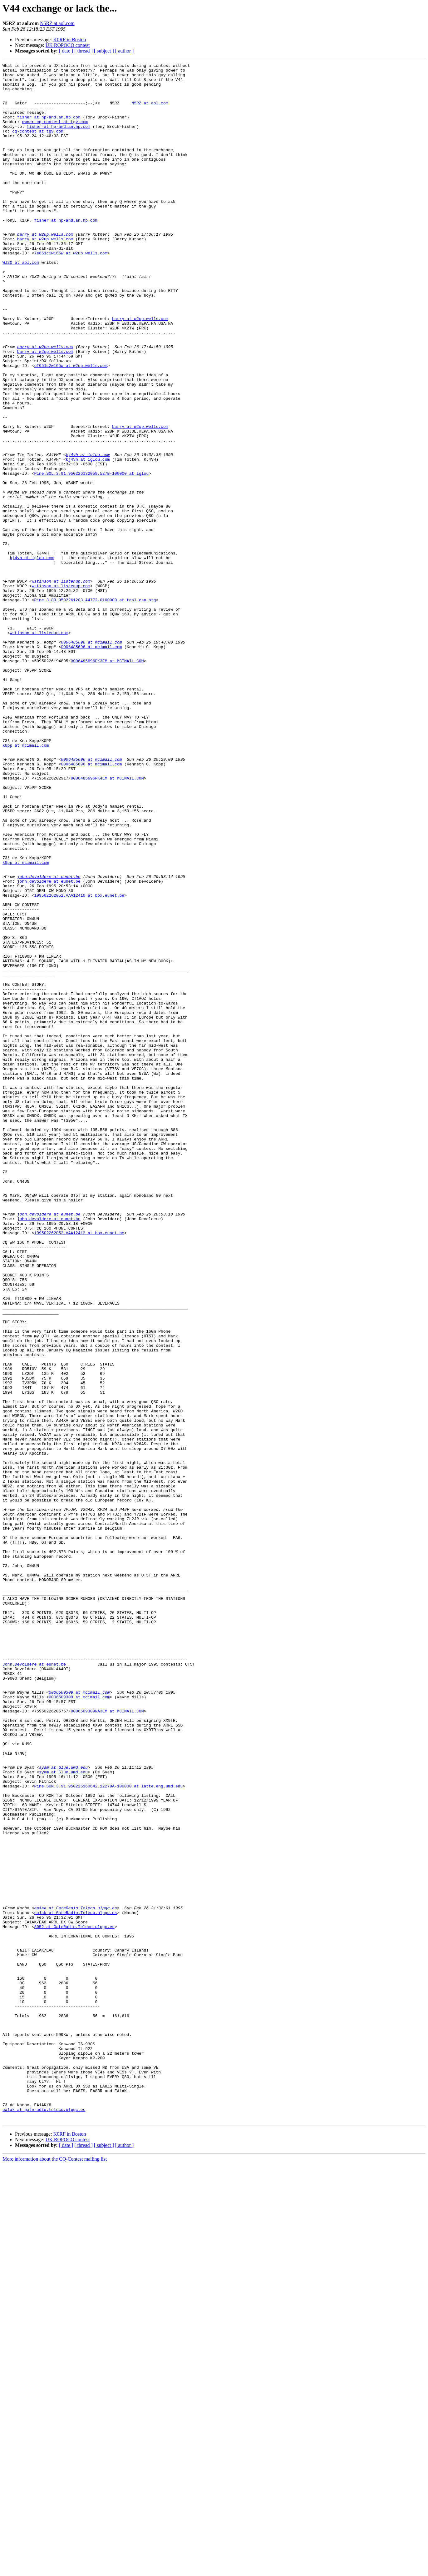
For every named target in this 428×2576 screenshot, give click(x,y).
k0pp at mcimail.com (25, 882)
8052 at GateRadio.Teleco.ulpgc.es (74, 2300)
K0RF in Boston (69, 39)
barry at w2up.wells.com (45, 269)
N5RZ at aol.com (57, 23)
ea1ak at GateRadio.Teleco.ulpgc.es (75, 2277)
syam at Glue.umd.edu (63, 2108)
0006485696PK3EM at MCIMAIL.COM (107, 781)
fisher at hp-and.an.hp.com (49, 128)
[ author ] (124, 50)
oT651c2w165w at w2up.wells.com (70, 426)
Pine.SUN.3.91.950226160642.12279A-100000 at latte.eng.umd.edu (108, 2131)
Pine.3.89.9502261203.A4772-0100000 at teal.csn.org (95, 707)
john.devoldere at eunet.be (49, 1039)
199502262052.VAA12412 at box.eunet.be (79, 1467)
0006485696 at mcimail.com (91, 758)
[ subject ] (104, 50)
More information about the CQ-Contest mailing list (54, 2570)
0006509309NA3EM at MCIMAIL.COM (107, 2041)
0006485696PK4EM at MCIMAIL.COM (107, 921)
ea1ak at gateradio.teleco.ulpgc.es (43, 2519)
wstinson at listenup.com (61, 685)
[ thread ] (83, 50)
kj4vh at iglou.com (88, 533)
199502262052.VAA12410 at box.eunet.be (79, 1062)
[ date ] (66, 50)
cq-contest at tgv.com (37, 145)
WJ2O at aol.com (20, 302)
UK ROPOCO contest (68, 45)
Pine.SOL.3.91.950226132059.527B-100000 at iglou (91, 556)
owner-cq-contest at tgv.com (55, 134)
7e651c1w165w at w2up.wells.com (70, 291)
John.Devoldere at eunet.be (34, 1984)
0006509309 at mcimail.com (79, 2018)
